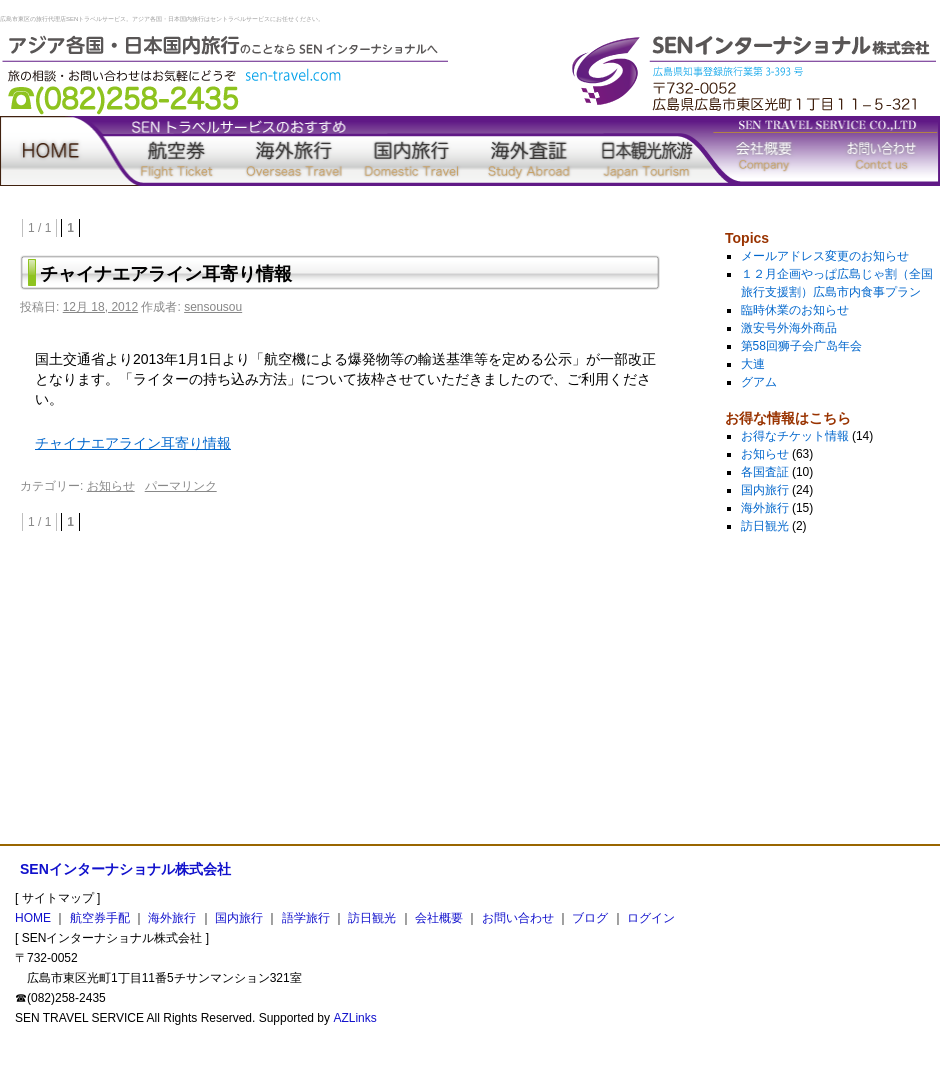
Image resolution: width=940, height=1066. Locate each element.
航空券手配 (177, 151)
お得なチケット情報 (795, 436)
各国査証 (765, 472)
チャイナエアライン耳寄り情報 (133, 443)
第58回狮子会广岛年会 (801, 346)
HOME (33, 918)
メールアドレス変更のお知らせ (825, 256)
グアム (759, 382)
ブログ (590, 918)
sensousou (213, 307)
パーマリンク (181, 486)
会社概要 (764, 151)
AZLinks (354, 1018)
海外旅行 (294, 151)
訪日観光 (647, 151)
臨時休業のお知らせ (795, 310)
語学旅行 (529, 151)
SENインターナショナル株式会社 (125, 869)
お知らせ (111, 486)
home (59, 151)
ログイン (651, 918)
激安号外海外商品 (789, 328)
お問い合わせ (882, 151)
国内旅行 (412, 151)
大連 (753, 364)
